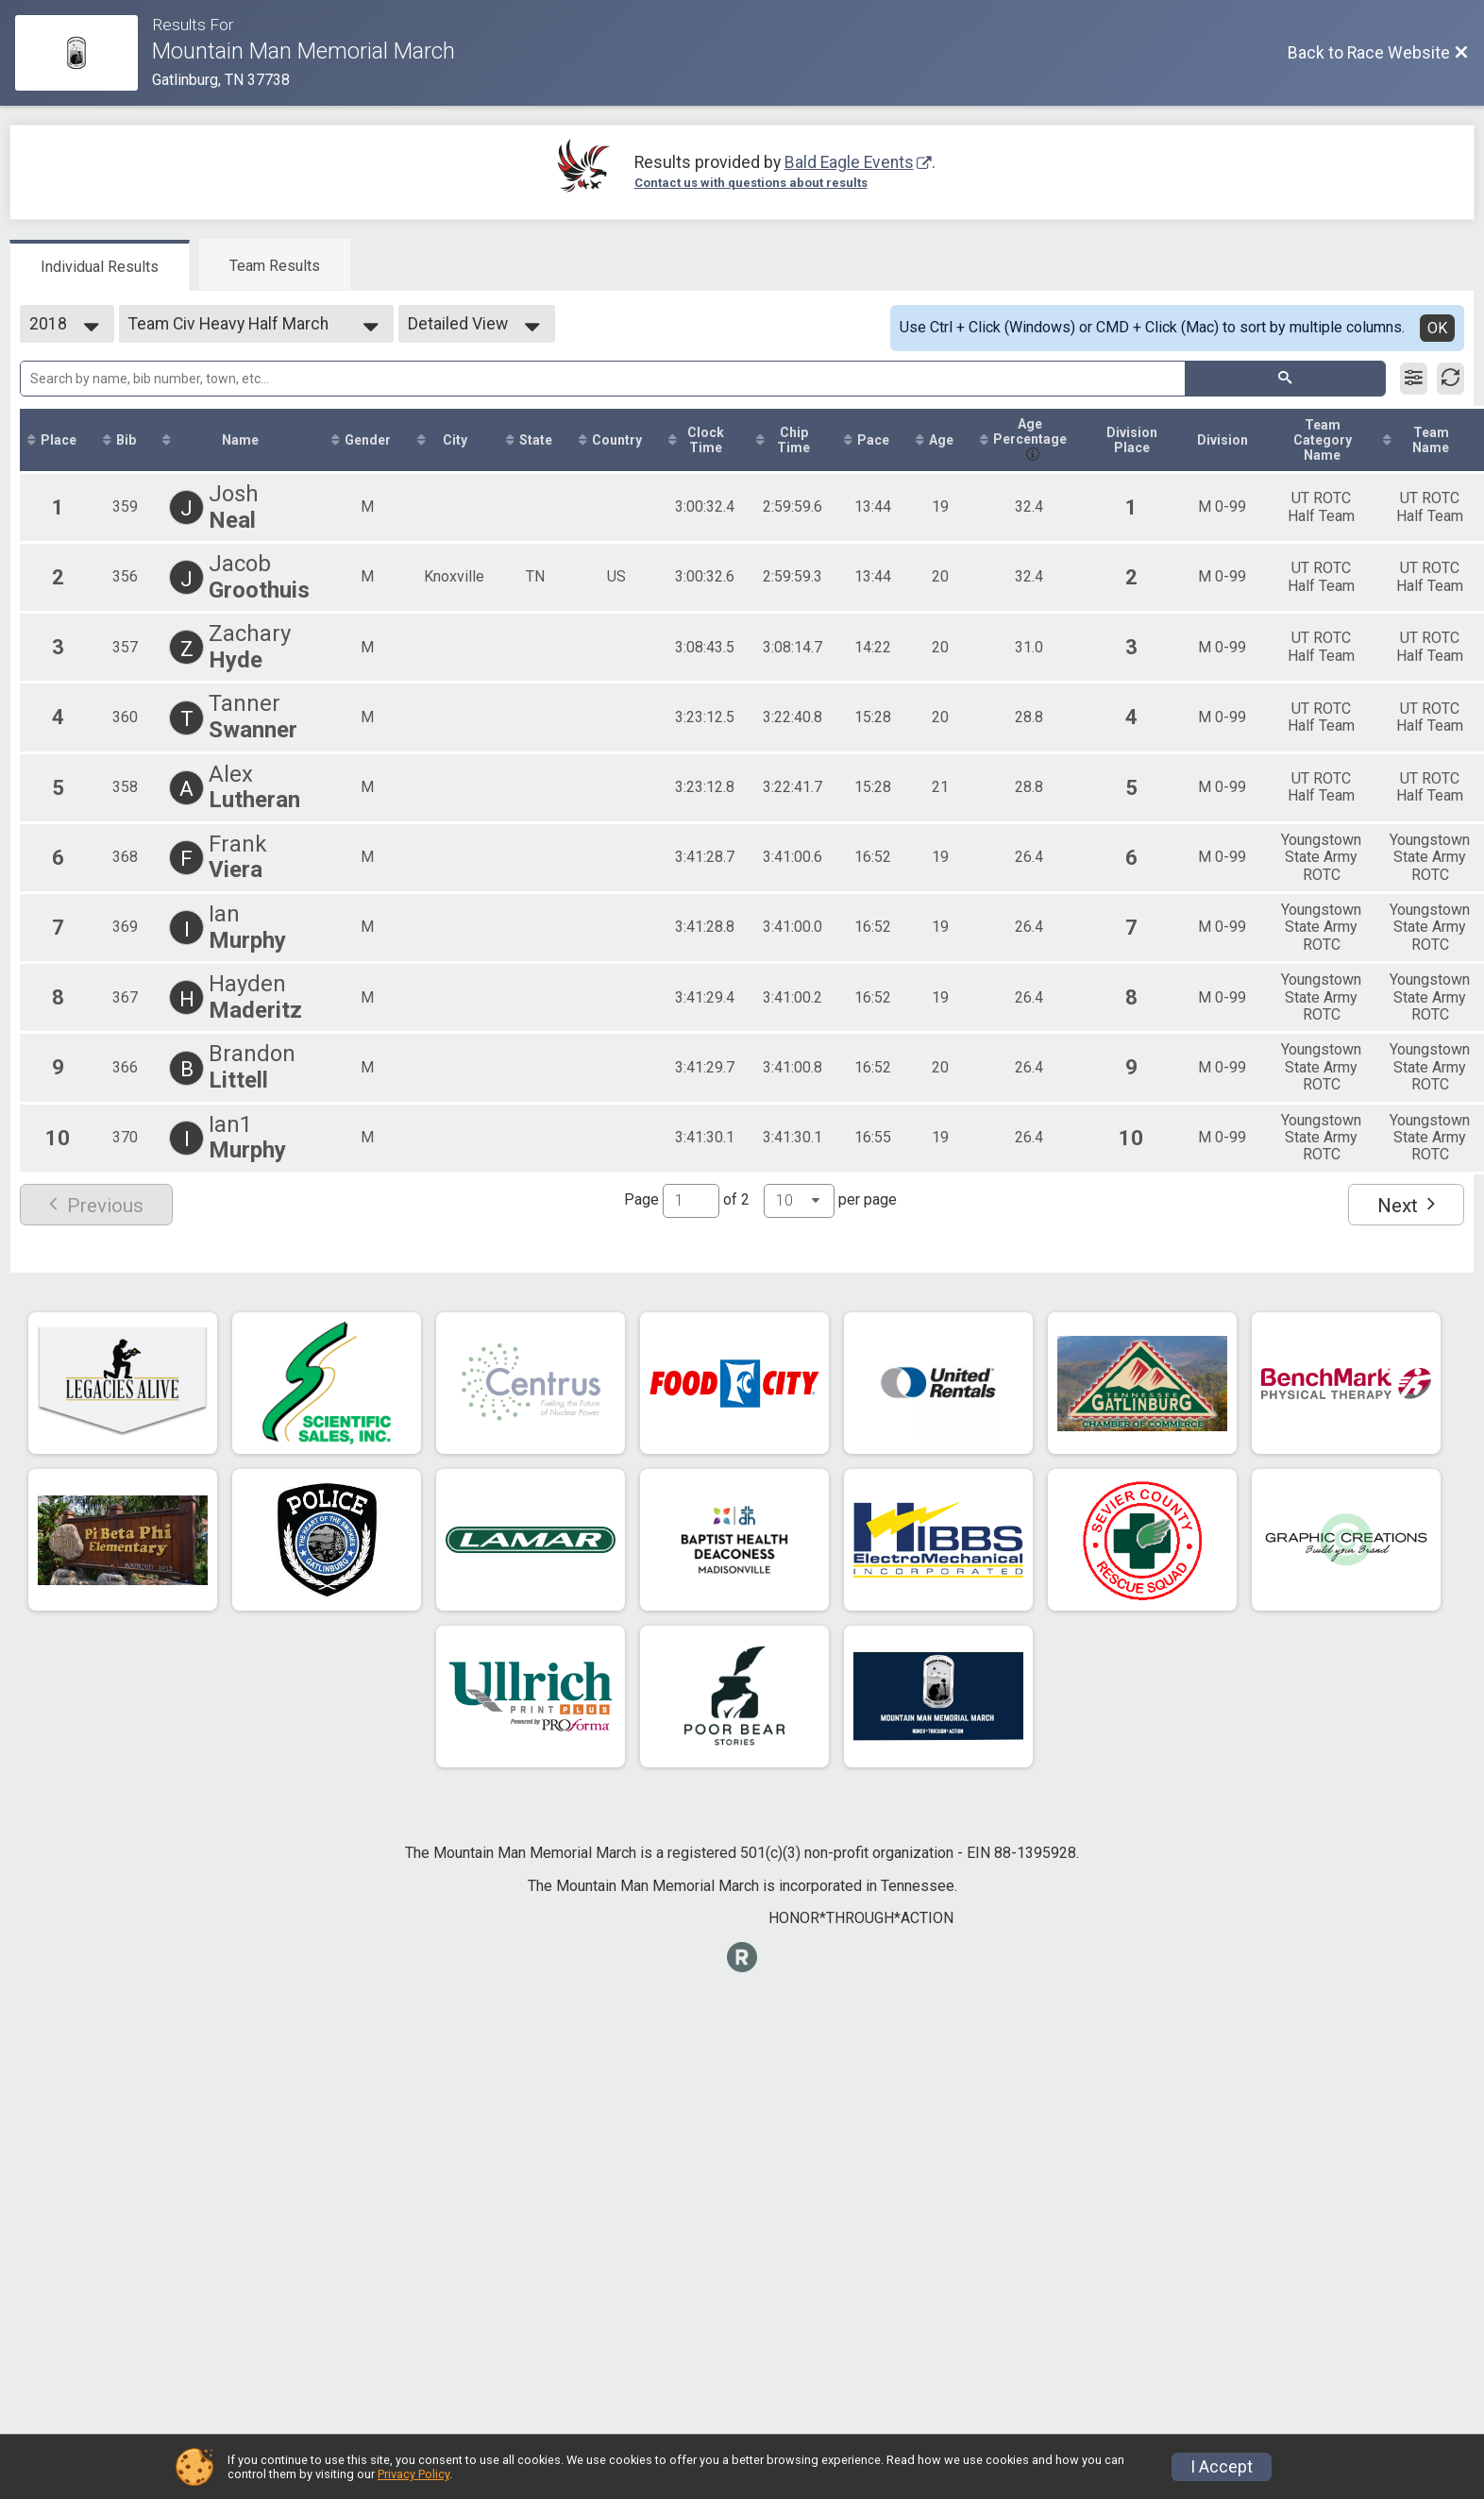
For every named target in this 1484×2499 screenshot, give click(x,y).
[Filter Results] (1413, 379)
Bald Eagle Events (849, 162)
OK (1437, 328)
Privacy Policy (413, 2474)
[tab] (99, 265)
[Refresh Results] (1450, 379)
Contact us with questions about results (751, 183)
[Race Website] (83, 53)
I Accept (1221, 2466)
